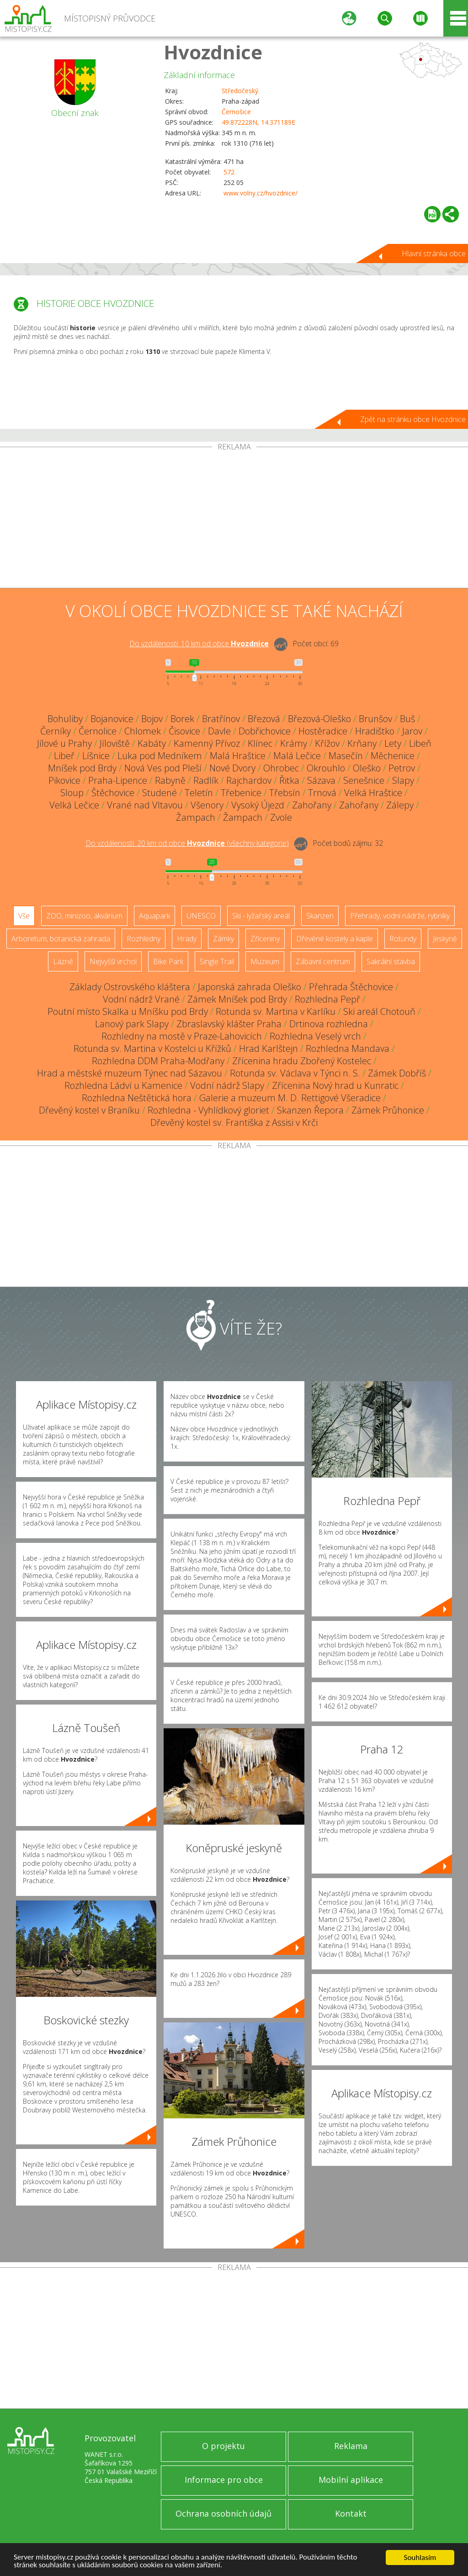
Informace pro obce (224, 2479)
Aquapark (154, 916)
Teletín (199, 793)
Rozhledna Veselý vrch (315, 1036)
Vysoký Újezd (257, 805)
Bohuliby (65, 719)
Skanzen (320, 916)
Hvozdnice (213, 52)
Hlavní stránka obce (434, 253)
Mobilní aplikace (351, 2479)
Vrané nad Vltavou (145, 805)
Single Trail (217, 961)
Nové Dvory (232, 768)
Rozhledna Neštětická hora (136, 1098)
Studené (159, 793)
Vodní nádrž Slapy (227, 1085)
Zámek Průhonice (387, 1110)
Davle (219, 731)
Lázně (63, 961)
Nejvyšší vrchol (113, 961)
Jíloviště (115, 743)
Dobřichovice (265, 731)
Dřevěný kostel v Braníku (89, 1110)
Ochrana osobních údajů (223, 2513)
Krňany (362, 743)
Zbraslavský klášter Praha (229, 1024)
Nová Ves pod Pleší (163, 768)
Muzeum (264, 961)
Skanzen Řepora (310, 1110)
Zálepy (400, 805)
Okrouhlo (326, 768)
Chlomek (142, 731)
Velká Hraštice (373, 793)
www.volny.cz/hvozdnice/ (260, 193)
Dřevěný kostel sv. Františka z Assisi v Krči (234, 1122)
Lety (392, 743)
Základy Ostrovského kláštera (129, 987)
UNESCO (201, 916)
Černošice (236, 111)
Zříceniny (265, 939)
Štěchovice (112, 793)
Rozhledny (143, 939)
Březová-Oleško (319, 719)
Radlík (205, 780)
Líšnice (96, 756)
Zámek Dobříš (397, 1073)
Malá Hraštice (238, 756)
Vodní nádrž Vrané (141, 999)
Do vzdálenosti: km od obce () (187, 843)
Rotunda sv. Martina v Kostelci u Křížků (152, 1048)
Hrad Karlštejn (268, 1048)
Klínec (260, 743)
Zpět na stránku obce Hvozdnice (413, 419)
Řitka (289, 780)
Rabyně (170, 780)
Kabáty (152, 743)
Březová (264, 719)
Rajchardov (248, 780)
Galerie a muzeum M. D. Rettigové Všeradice (290, 1098)
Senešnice (363, 780)
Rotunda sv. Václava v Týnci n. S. (295, 1073)
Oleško (367, 768)
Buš (407, 719)
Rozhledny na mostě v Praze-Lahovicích (181, 1036)
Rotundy (402, 939)
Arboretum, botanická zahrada (60, 939)
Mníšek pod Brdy (82, 768)
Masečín (346, 756)
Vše (24, 916)
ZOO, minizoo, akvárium (84, 916)
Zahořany (311, 805)
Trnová (322, 793)
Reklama (350, 2445)
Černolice (98, 731)
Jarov (412, 731)
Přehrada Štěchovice (351, 987)
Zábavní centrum (323, 961)
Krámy (293, 743)
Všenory (207, 805)
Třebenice (241, 793)
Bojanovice (111, 719)
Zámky (223, 939)
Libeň (420, 743)
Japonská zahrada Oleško (249, 987)
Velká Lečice (74, 805)
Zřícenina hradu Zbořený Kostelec (301, 1061)
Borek (182, 719)
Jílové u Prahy (64, 743)
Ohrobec (281, 768)
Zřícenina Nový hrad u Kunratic (335, 1085)
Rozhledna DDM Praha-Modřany (158, 1061)
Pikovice (64, 780)
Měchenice (393, 756)
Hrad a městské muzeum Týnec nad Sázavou (129, 1073)
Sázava (321, 780)
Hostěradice (322, 731)
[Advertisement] (234, 519)
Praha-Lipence (117, 780)
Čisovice (184, 731)
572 (228, 172)
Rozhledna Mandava (347, 1048)
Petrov (401, 768)
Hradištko (374, 731)
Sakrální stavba (391, 961)
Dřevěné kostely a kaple (334, 939)
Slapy (403, 780)
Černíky (55, 731)
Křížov (327, 743)
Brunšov (375, 719)
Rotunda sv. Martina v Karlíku (275, 1011)
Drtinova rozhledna (328, 1024)
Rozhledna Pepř (327, 999)
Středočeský (240, 90)
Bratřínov (221, 719)
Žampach (195, 817)
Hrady (187, 939)
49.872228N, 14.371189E (258, 122)
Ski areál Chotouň (379, 1011)
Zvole (281, 817)
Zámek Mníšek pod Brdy (237, 999)
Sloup (72, 793)
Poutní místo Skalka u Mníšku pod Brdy (128, 1011)
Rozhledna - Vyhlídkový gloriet (208, 1110)
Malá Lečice (297, 756)
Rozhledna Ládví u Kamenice (123, 1085)
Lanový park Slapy (132, 1024)
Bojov (152, 719)
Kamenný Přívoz (207, 743)
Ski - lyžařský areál (261, 916)
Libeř (64, 756)
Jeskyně (445, 939)
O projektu (223, 2445)
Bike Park (168, 961)
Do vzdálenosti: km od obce (199, 644)
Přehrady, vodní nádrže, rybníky (400, 916)
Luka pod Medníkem (159, 756)
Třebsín (284, 793)
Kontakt (351, 2513)
